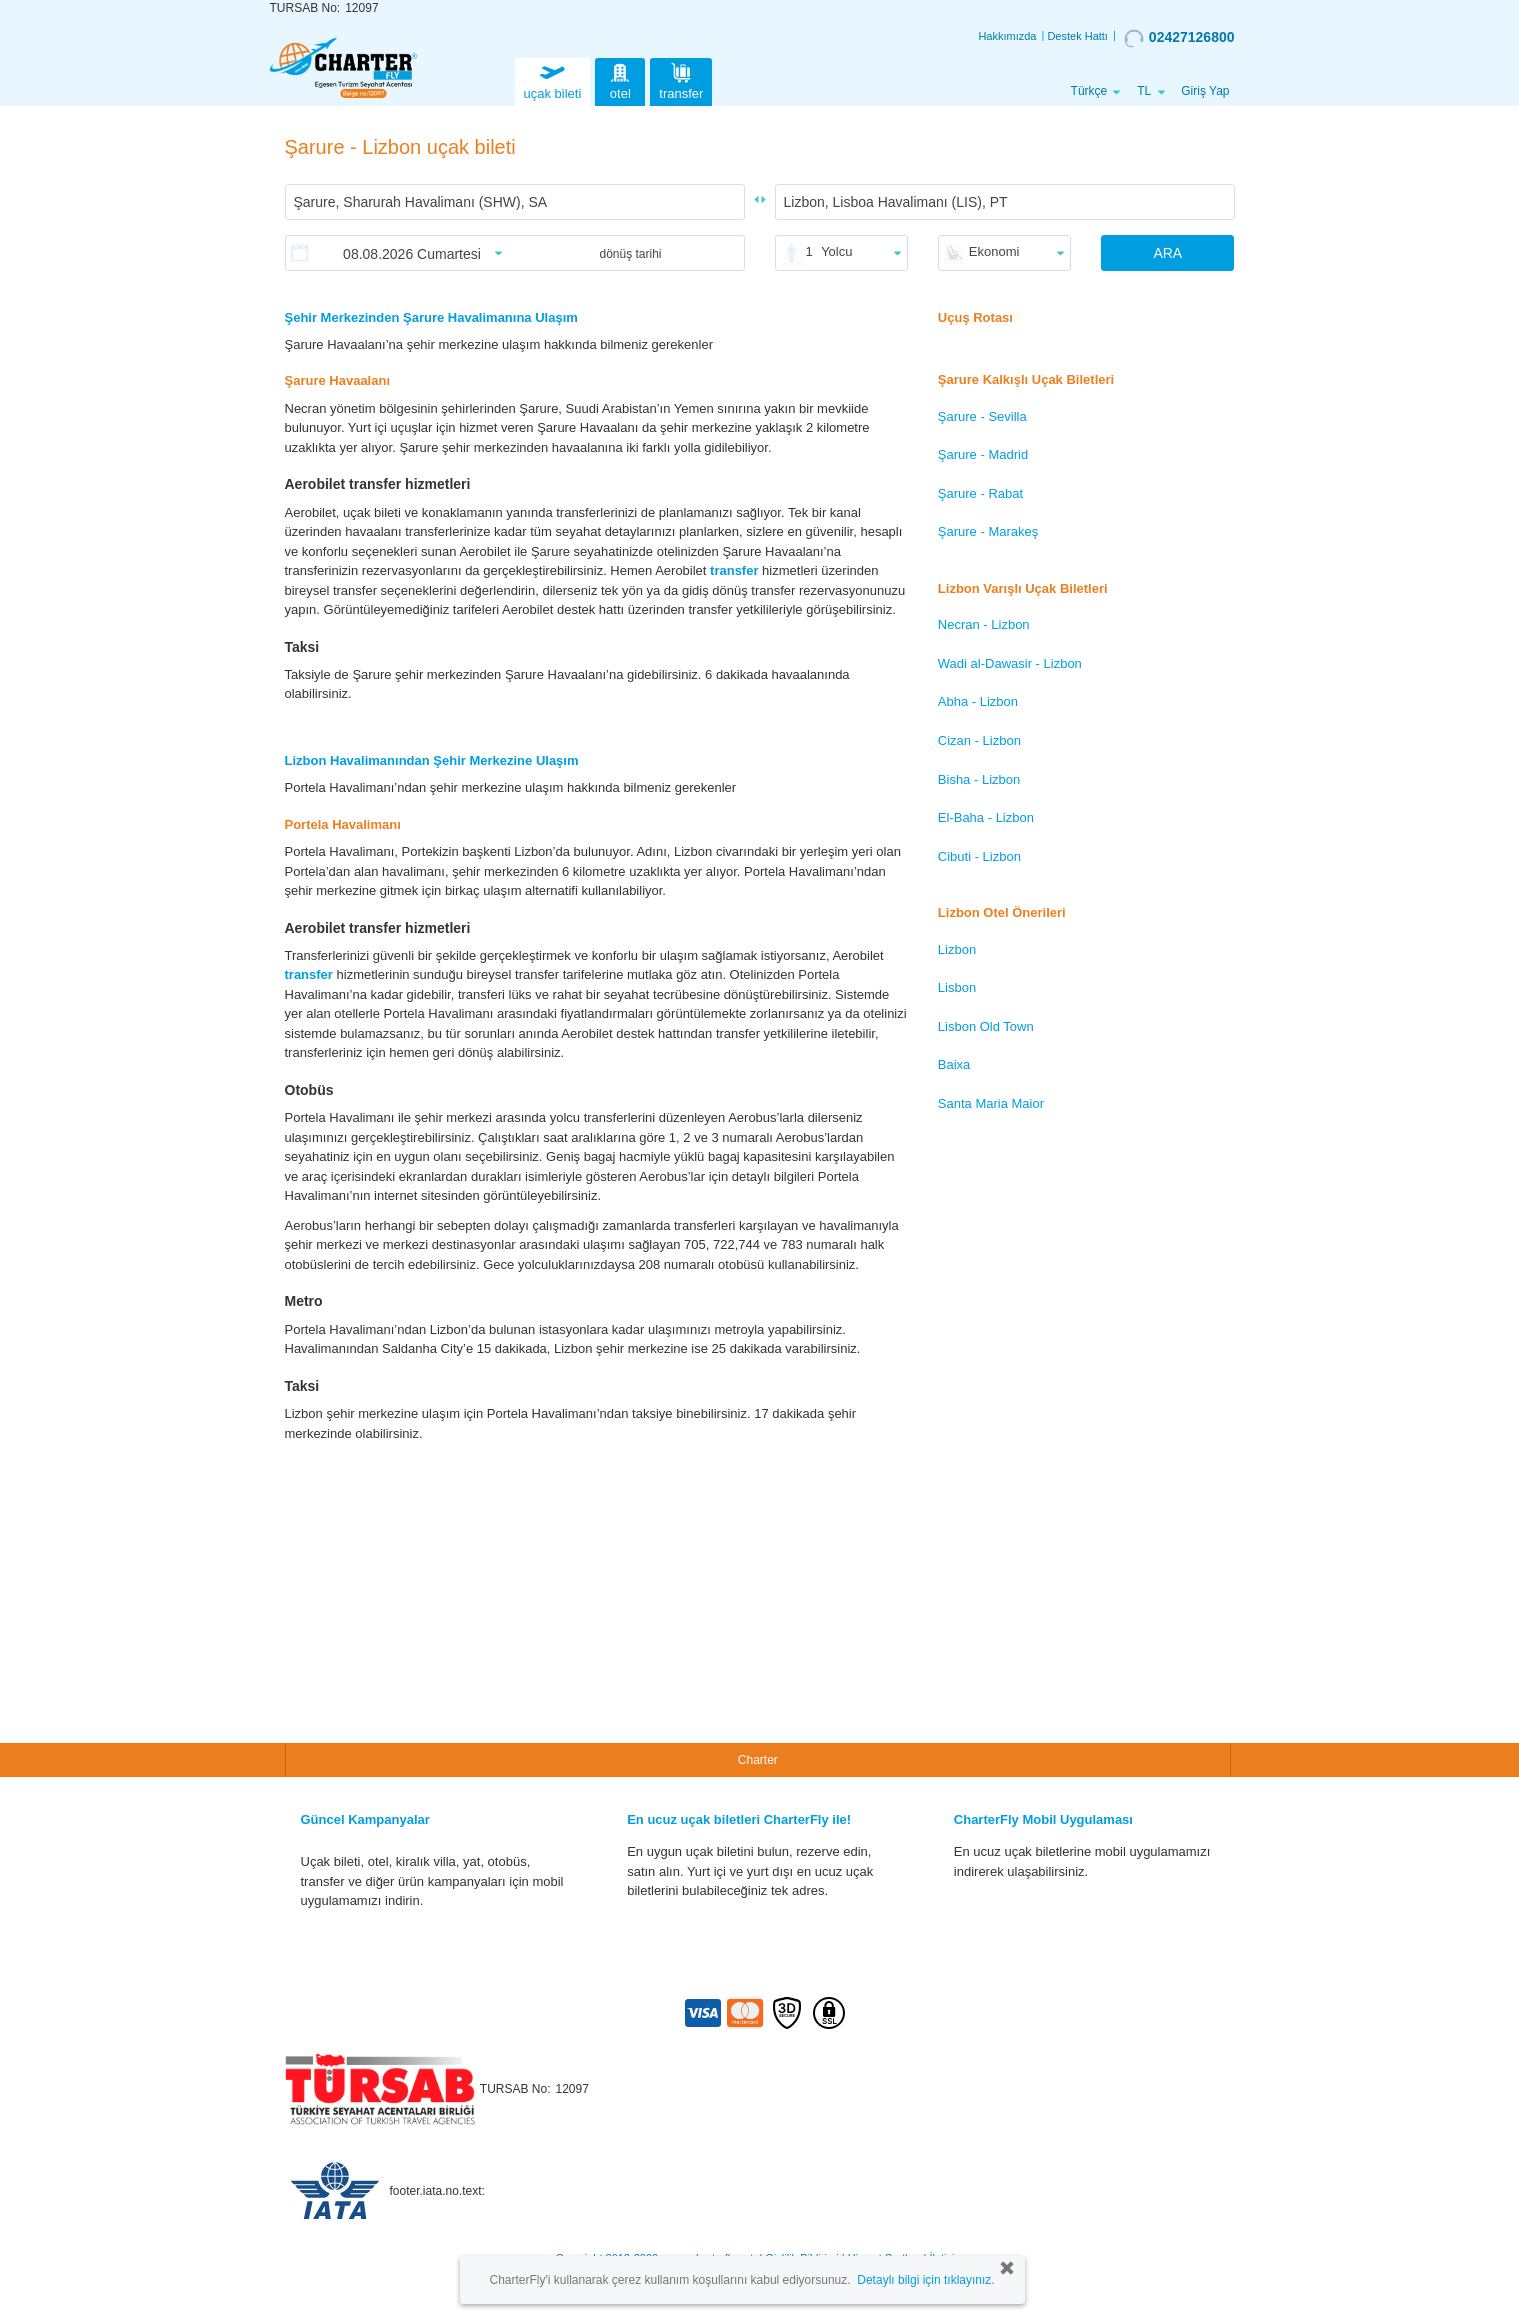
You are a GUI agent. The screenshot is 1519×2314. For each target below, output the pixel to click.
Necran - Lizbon (984, 624)
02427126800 (1179, 38)
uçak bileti (553, 79)
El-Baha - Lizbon (986, 817)
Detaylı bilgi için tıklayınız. (925, 2280)
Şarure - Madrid (983, 454)
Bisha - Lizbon (979, 779)
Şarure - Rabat (980, 493)
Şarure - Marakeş (988, 531)
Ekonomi (994, 251)
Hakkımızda (1007, 36)
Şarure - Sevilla (982, 416)
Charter (758, 1760)
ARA (1167, 253)
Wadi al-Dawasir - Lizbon (1010, 663)
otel (620, 79)
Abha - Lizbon (978, 701)
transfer (681, 79)
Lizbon (957, 949)
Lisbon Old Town (986, 1026)
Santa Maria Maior (991, 1103)
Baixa (954, 1064)
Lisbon (957, 987)
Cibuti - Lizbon (979, 856)
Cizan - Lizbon (979, 740)
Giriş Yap (1205, 91)
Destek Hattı (1077, 36)
